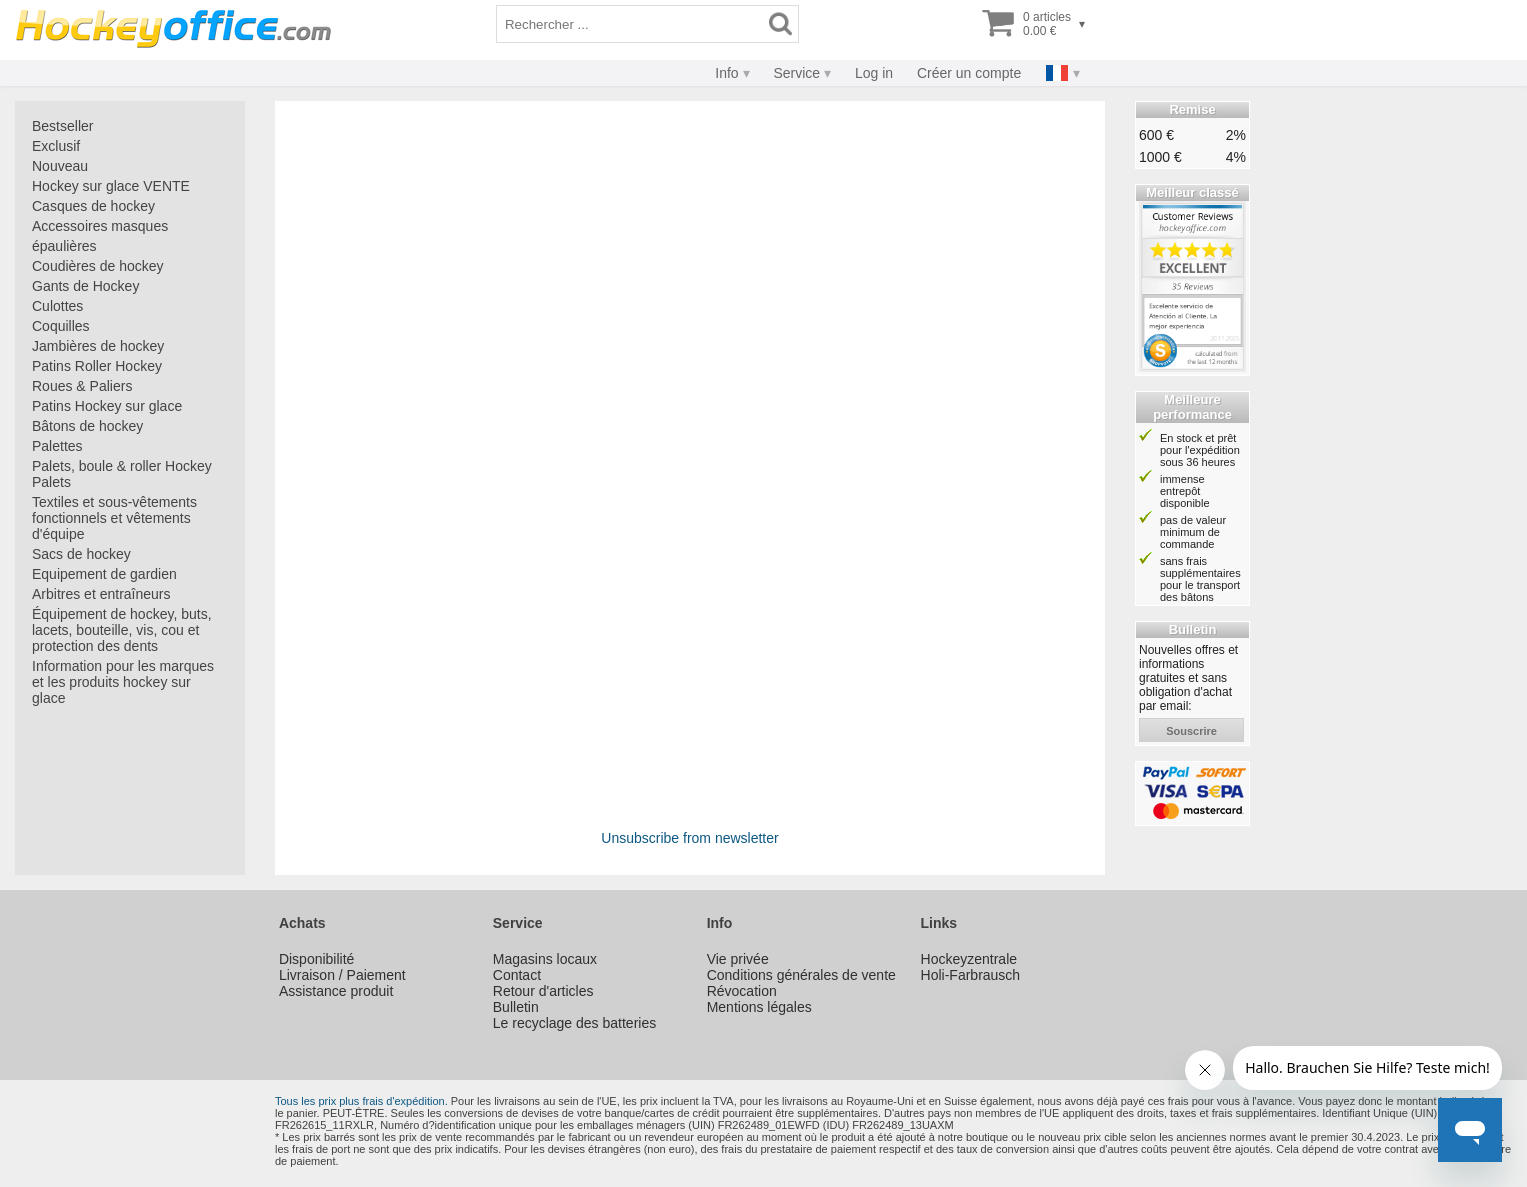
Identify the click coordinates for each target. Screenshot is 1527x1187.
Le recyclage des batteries (574, 1023)
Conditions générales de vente (801, 975)
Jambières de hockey (98, 346)
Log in (874, 73)
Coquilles (61, 326)
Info (726, 73)
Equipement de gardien (104, 574)
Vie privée (738, 959)
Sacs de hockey (81, 554)
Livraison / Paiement (342, 975)
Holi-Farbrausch (971, 975)
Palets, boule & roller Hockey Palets (122, 474)
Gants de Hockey (85, 286)
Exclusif (56, 146)
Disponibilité (316, 959)
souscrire (1191, 731)
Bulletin (516, 1007)
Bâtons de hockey (87, 426)
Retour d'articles (543, 991)
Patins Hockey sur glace (107, 406)
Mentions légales (759, 1007)
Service (796, 73)
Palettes (57, 446)
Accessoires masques (100, 226)
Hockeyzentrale (969, 959)
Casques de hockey (93, 206)
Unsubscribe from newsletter (689, 838)
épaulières (64, 246)
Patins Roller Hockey (97, 366)
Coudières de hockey (98, 266)
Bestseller (62, 126)
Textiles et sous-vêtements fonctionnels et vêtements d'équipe (114, 518)
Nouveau (60, 166)
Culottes (57, 306)
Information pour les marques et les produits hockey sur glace (123, 682)
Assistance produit (336, 991)
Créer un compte (969, 73)
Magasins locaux (545, 959)
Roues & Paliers (82, 386)
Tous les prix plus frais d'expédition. (361, 1101)
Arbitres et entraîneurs (101, 594)
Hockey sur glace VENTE (111, 186)
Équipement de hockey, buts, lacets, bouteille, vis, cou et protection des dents (122, 630)
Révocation (742, 991)
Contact (517, 975)
